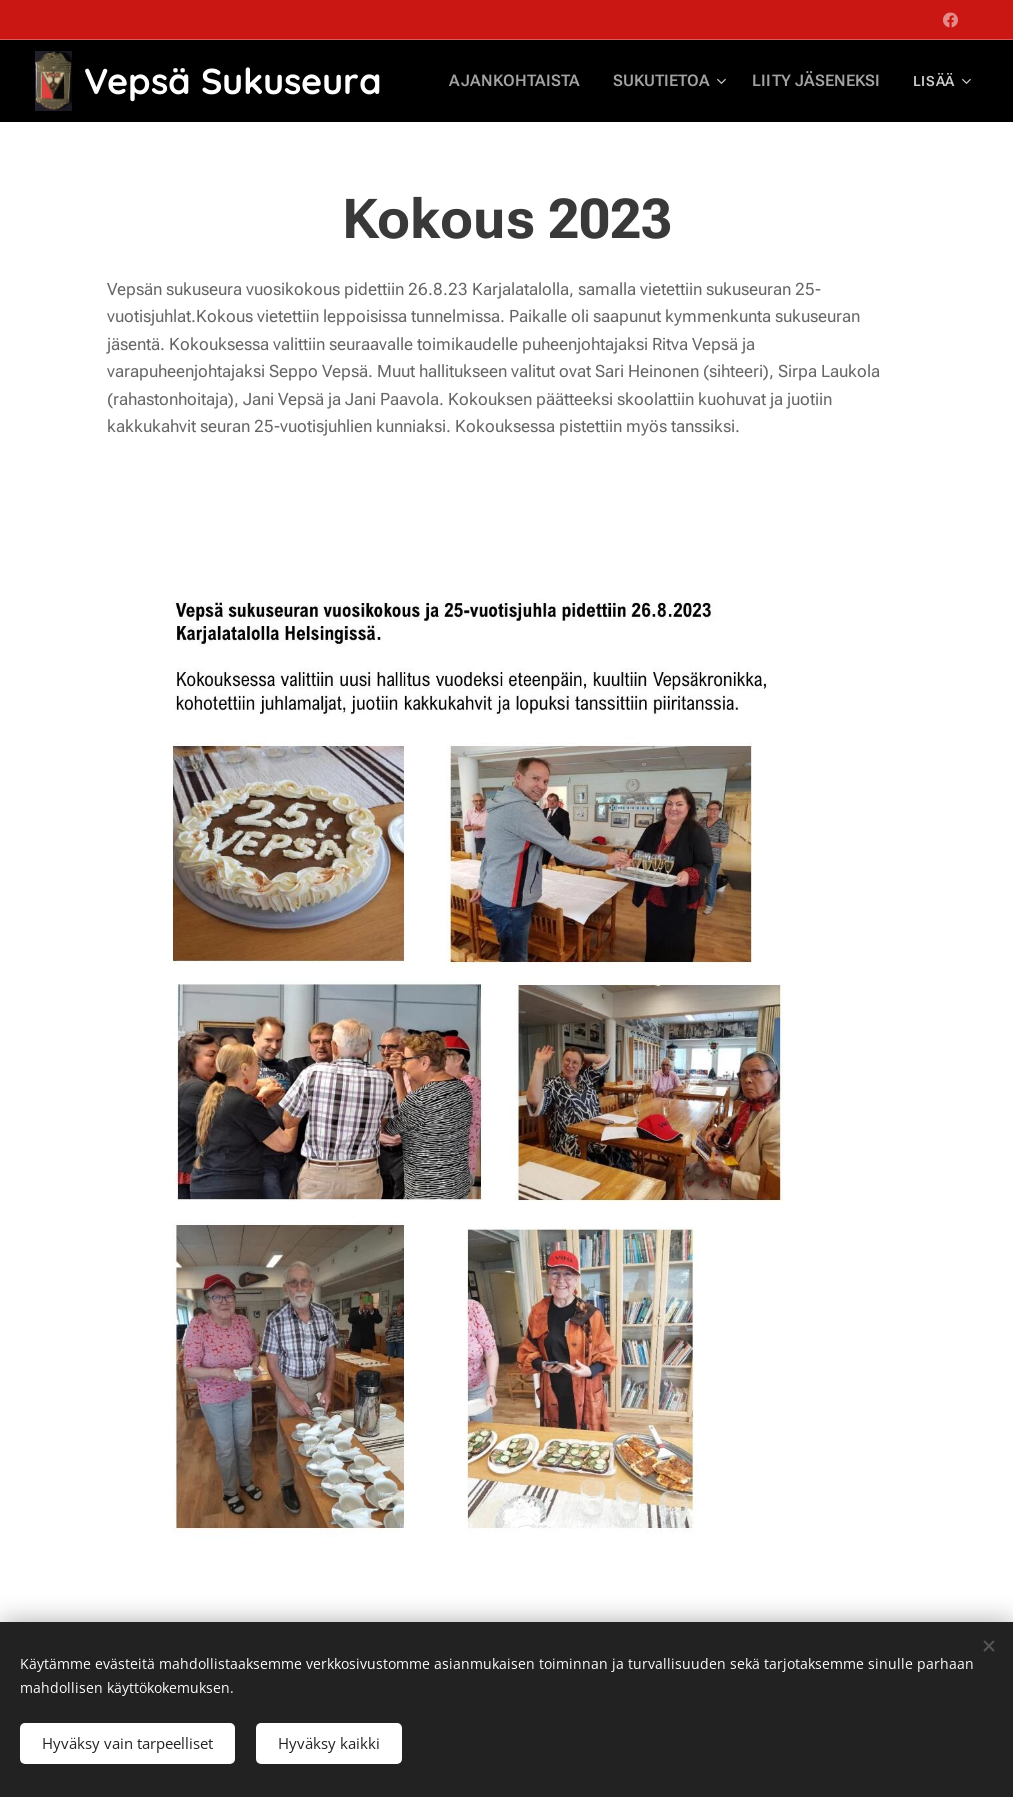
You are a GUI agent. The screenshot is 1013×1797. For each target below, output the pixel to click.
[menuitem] (540, 81)
